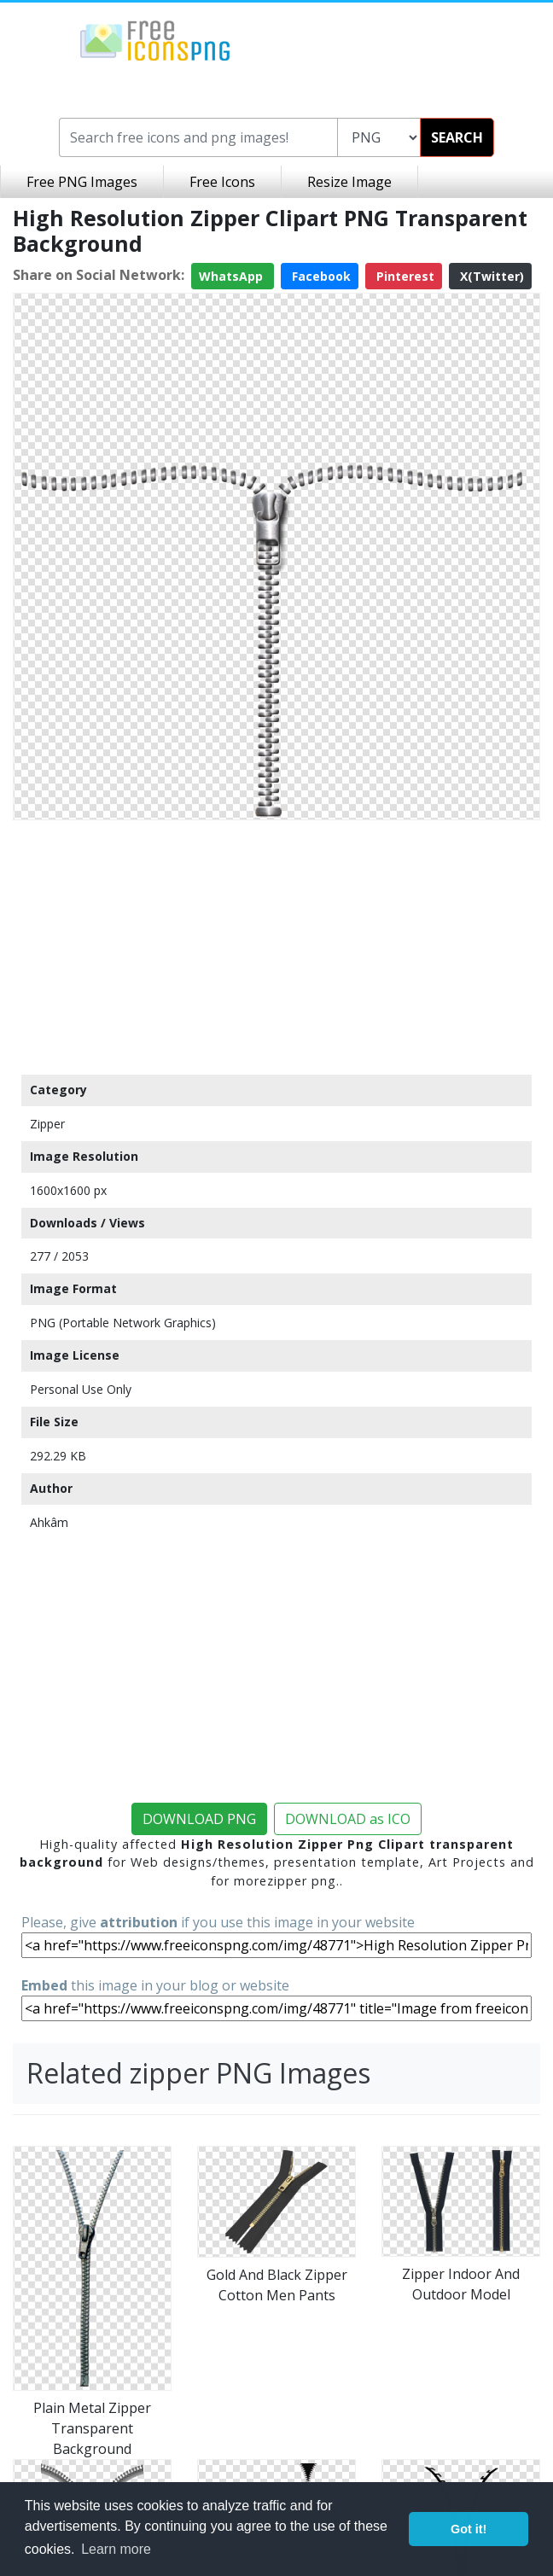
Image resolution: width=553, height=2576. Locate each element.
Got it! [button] (468, 2529)
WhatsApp (232, 276)
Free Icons (222, 181)
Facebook (319, 276)
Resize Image (349, 181)
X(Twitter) (490, 276)
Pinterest (403, 276)
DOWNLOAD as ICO (347, 1819)
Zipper (47, 1124)
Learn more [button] (116, 2549)
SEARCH (457, 137)
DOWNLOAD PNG (199, 1819)
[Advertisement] (276, 946)
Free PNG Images (81, 181)
